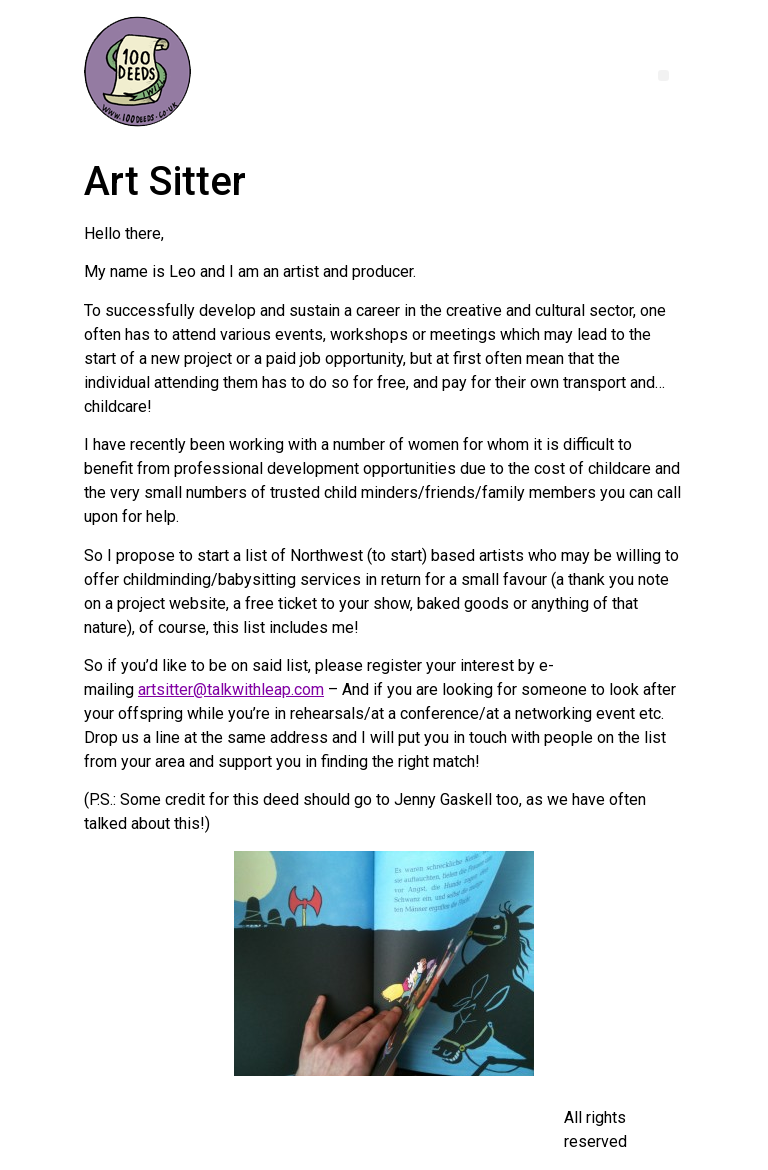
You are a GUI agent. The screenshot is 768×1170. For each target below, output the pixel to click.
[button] (663, 75)
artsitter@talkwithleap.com (231, 689)
